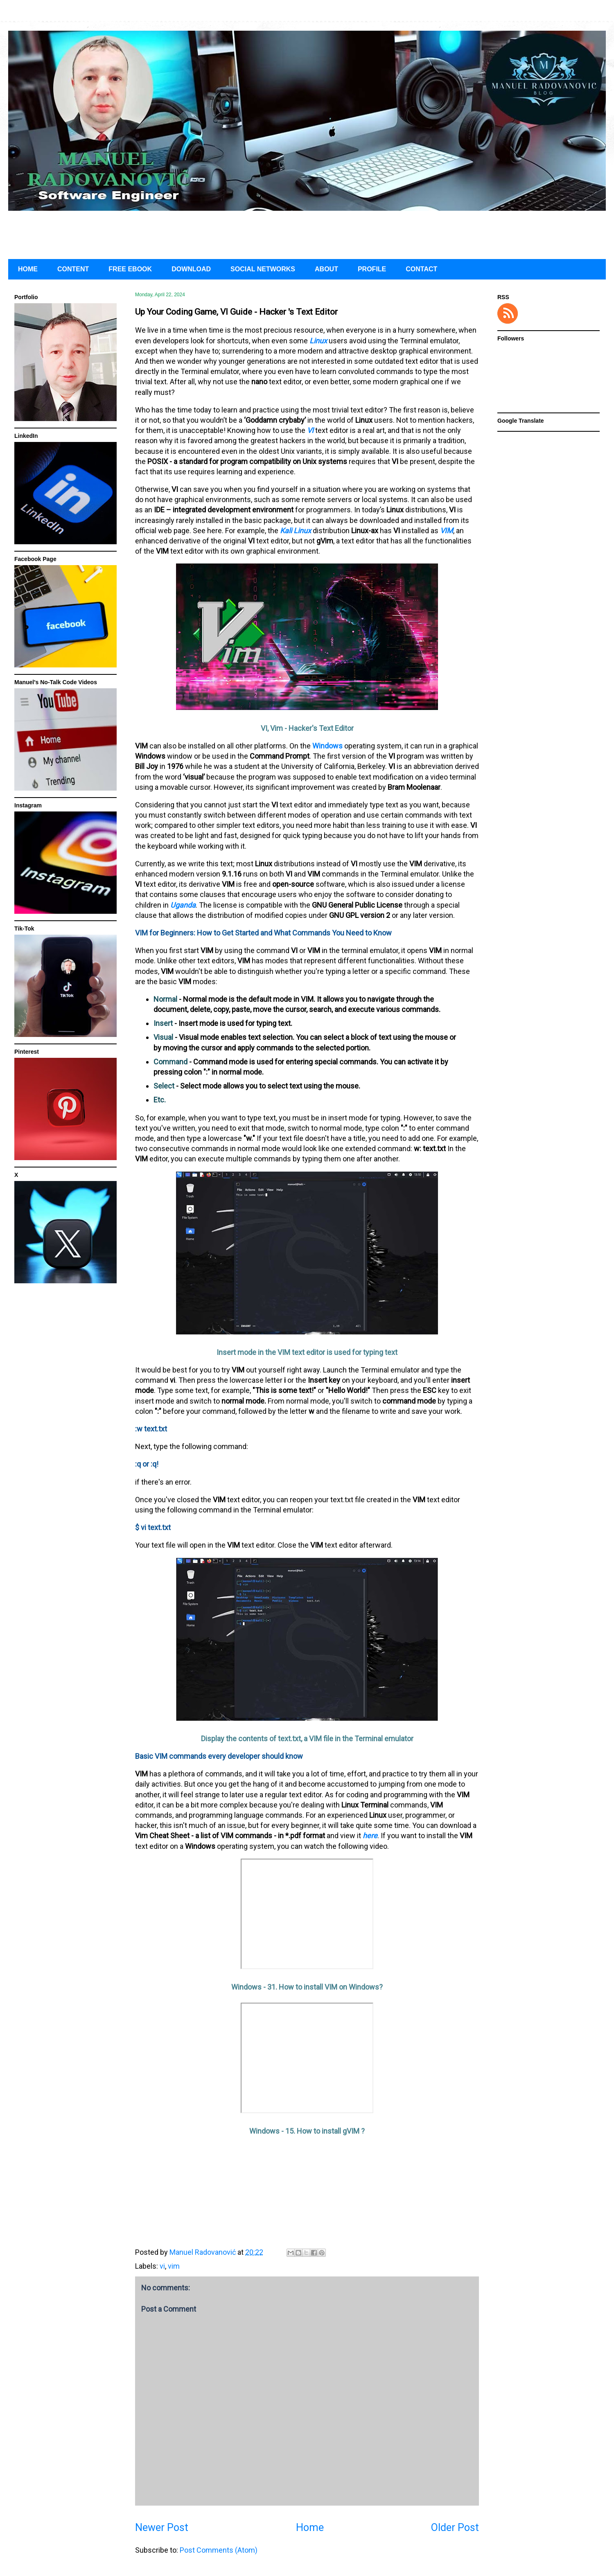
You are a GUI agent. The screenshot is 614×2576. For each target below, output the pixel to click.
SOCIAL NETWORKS (262, 269)
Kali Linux (295, 530)
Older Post (455, 2527)
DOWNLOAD (191, 269)
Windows (327, 745)
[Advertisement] (307, 233)
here (370, 1835)
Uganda (183, 905)
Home (310, 2527)
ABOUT (326, 269)
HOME (28, 269)
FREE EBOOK (130, 269)
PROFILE (372, 269)
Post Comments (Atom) (218, 2550)
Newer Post (161, 2527)
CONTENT (73, 269)
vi (162, 2266)
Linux (318, 340)
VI (310, 430)
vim (174, 2266)
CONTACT (421, 269)
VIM (446, 530)
